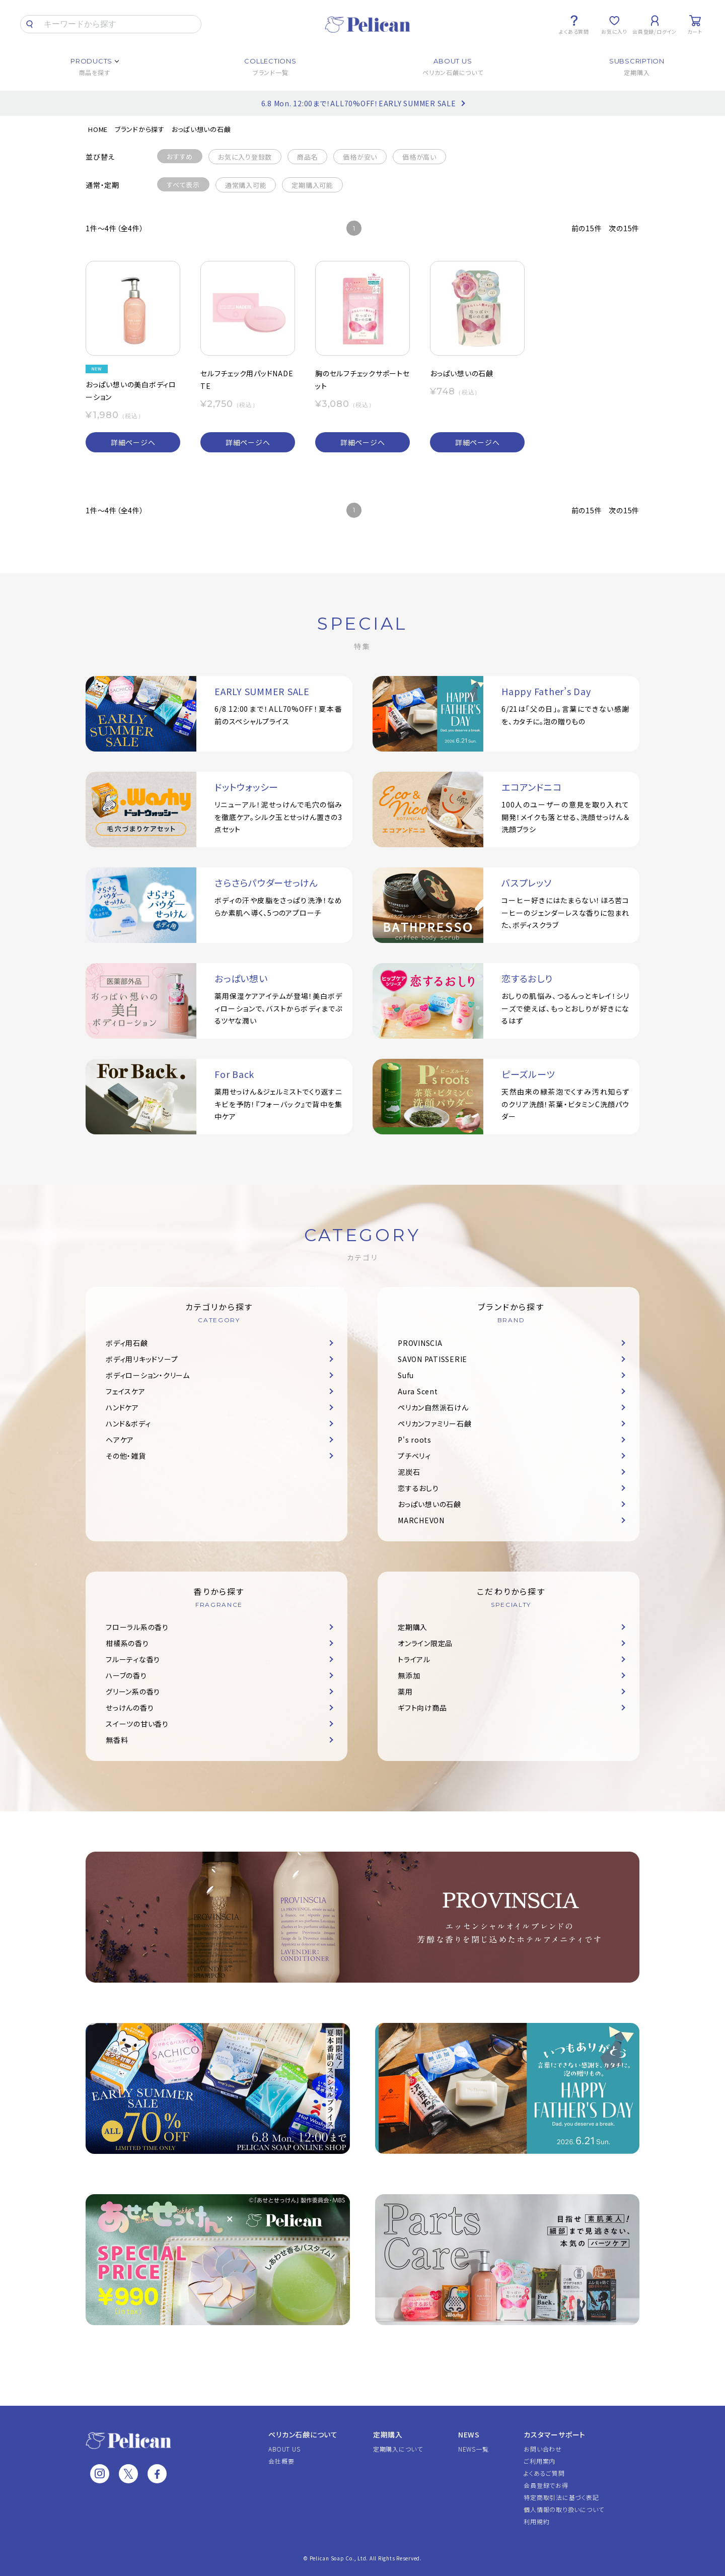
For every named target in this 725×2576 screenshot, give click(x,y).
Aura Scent (418, 1391)
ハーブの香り (126, 1675)
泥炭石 (409, 1471)
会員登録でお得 (546, 2485)
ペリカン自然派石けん (433, 1407)
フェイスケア (126, 1391)
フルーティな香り (133, 1659)
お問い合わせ (543, 2449)
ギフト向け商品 (422, 1707)
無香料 (117, 1739)
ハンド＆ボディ (128, 1423)
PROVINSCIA (420, 1342)
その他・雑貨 (126, 1455)
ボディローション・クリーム (148, 1375)
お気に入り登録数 (245, 157)
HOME (98, 129)
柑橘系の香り (127, 1643)
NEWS (469, 2434)
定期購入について (398, 2449)
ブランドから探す (140, 129)
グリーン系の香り (133, 1691)
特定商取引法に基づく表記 (561, 2497)
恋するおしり (418, 1488)
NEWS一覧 (473, 2449)
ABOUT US (284, 2449)
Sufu (406, 1375)
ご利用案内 (539, 2461)
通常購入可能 (246, 185)
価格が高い (419, 157)
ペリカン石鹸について (303, 2434)
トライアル (414, 1659)
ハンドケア (122, 1407)
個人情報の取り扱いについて (564, 2509)
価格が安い (360, 157)
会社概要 (281, 2461)
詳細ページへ (133, 442)
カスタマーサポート (555, 2434)
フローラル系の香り (137, 1627)
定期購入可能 (312, 185)
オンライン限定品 (425, 1643)
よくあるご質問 (544, 2473)
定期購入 (412, 1627)
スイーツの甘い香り (137, 1723)
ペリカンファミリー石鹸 (434, 1423)
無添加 (409, 1675)
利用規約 (536, 2521)
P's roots (414, 1439)
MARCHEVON (421, 1520)
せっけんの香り (130, 1707)
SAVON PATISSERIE (432, 1359)
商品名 (307, 157)
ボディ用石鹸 (127, 1342)
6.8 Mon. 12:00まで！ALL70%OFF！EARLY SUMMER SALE (358, 103)
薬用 (405, 1691)
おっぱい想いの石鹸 (201, 129)
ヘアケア (120, 1439)
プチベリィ (414, 1455)
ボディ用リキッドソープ (142, 1359)
